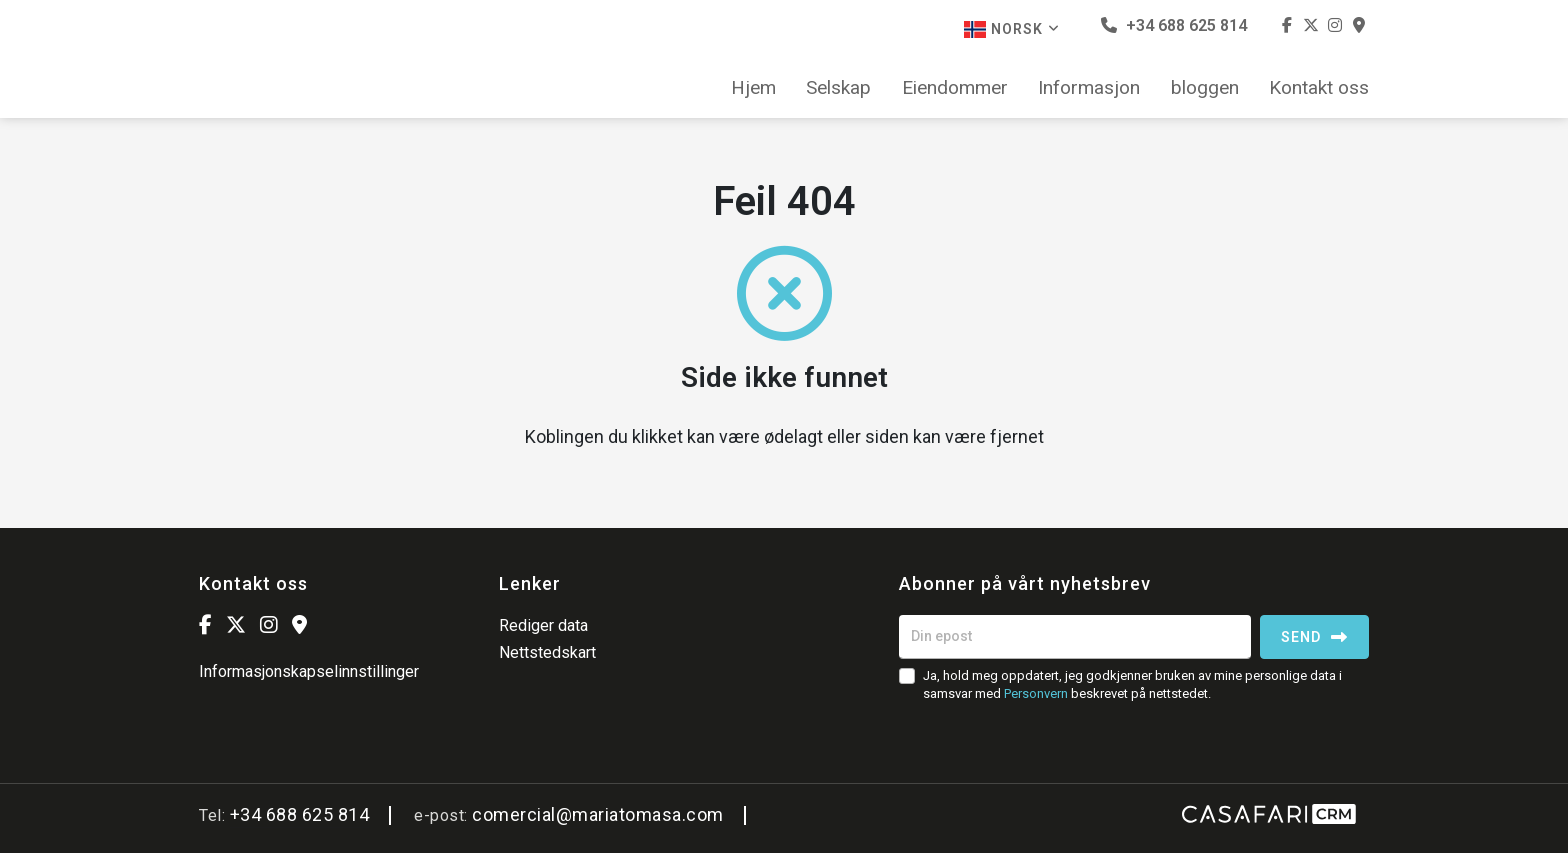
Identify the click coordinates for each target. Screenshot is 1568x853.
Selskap (838, 88)
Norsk (1012, 29)
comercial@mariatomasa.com (598, 814)
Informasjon (1089, 88)
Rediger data (543, 625)
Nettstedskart (547, 652)
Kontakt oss (1319, 88)
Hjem (753, 88)
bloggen (1205, 88)
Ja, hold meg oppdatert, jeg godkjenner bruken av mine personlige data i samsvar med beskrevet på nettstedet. (1132, 684)
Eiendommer (955, 88)
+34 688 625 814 (1174, 25)
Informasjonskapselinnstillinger (309, 671)
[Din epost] (1075, 637)
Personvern (1036, 693)
